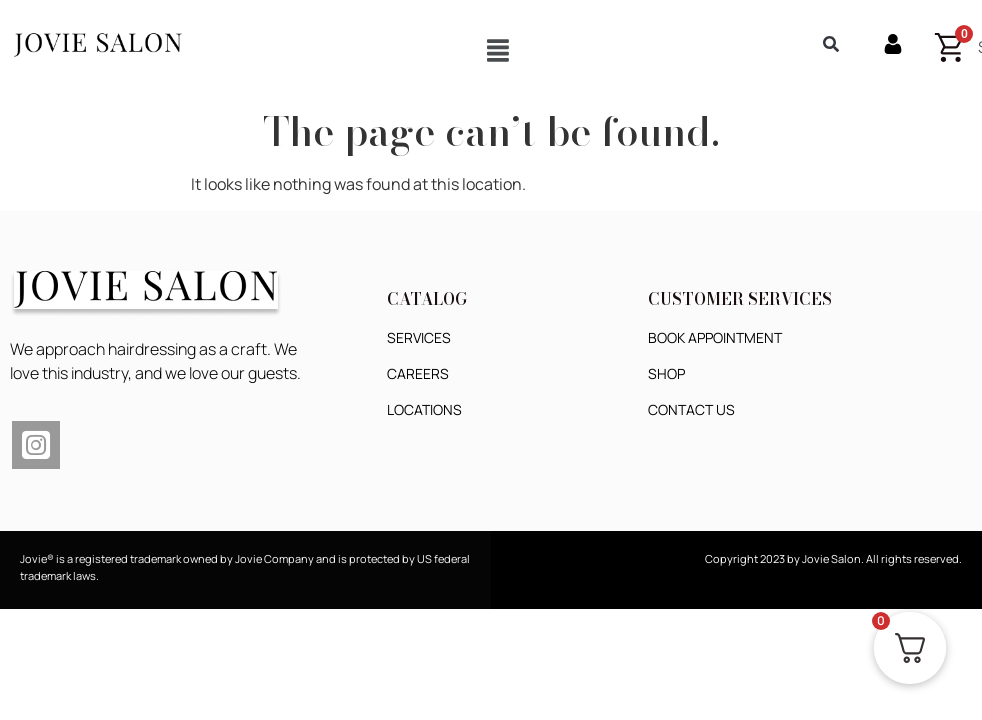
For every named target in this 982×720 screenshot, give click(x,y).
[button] (497, 50)
